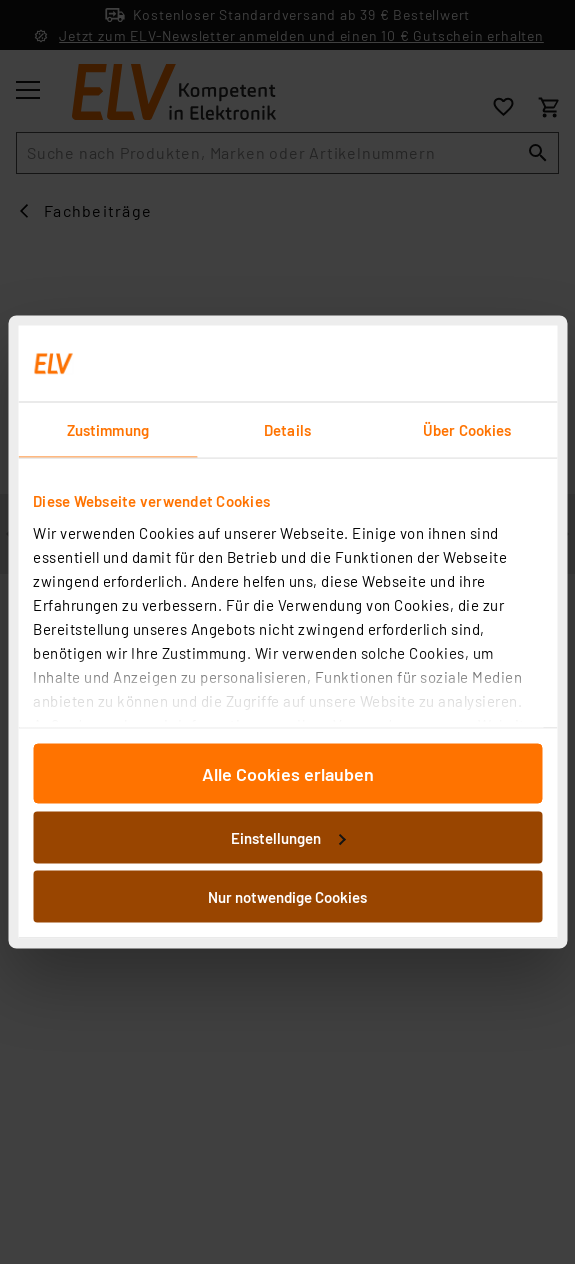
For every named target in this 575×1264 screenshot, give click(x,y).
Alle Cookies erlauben (288, 774)
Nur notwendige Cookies (287, 897)
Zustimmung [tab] (108, 430)
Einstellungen (288, 837)
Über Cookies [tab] (467, 430)
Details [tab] (287, 430)
